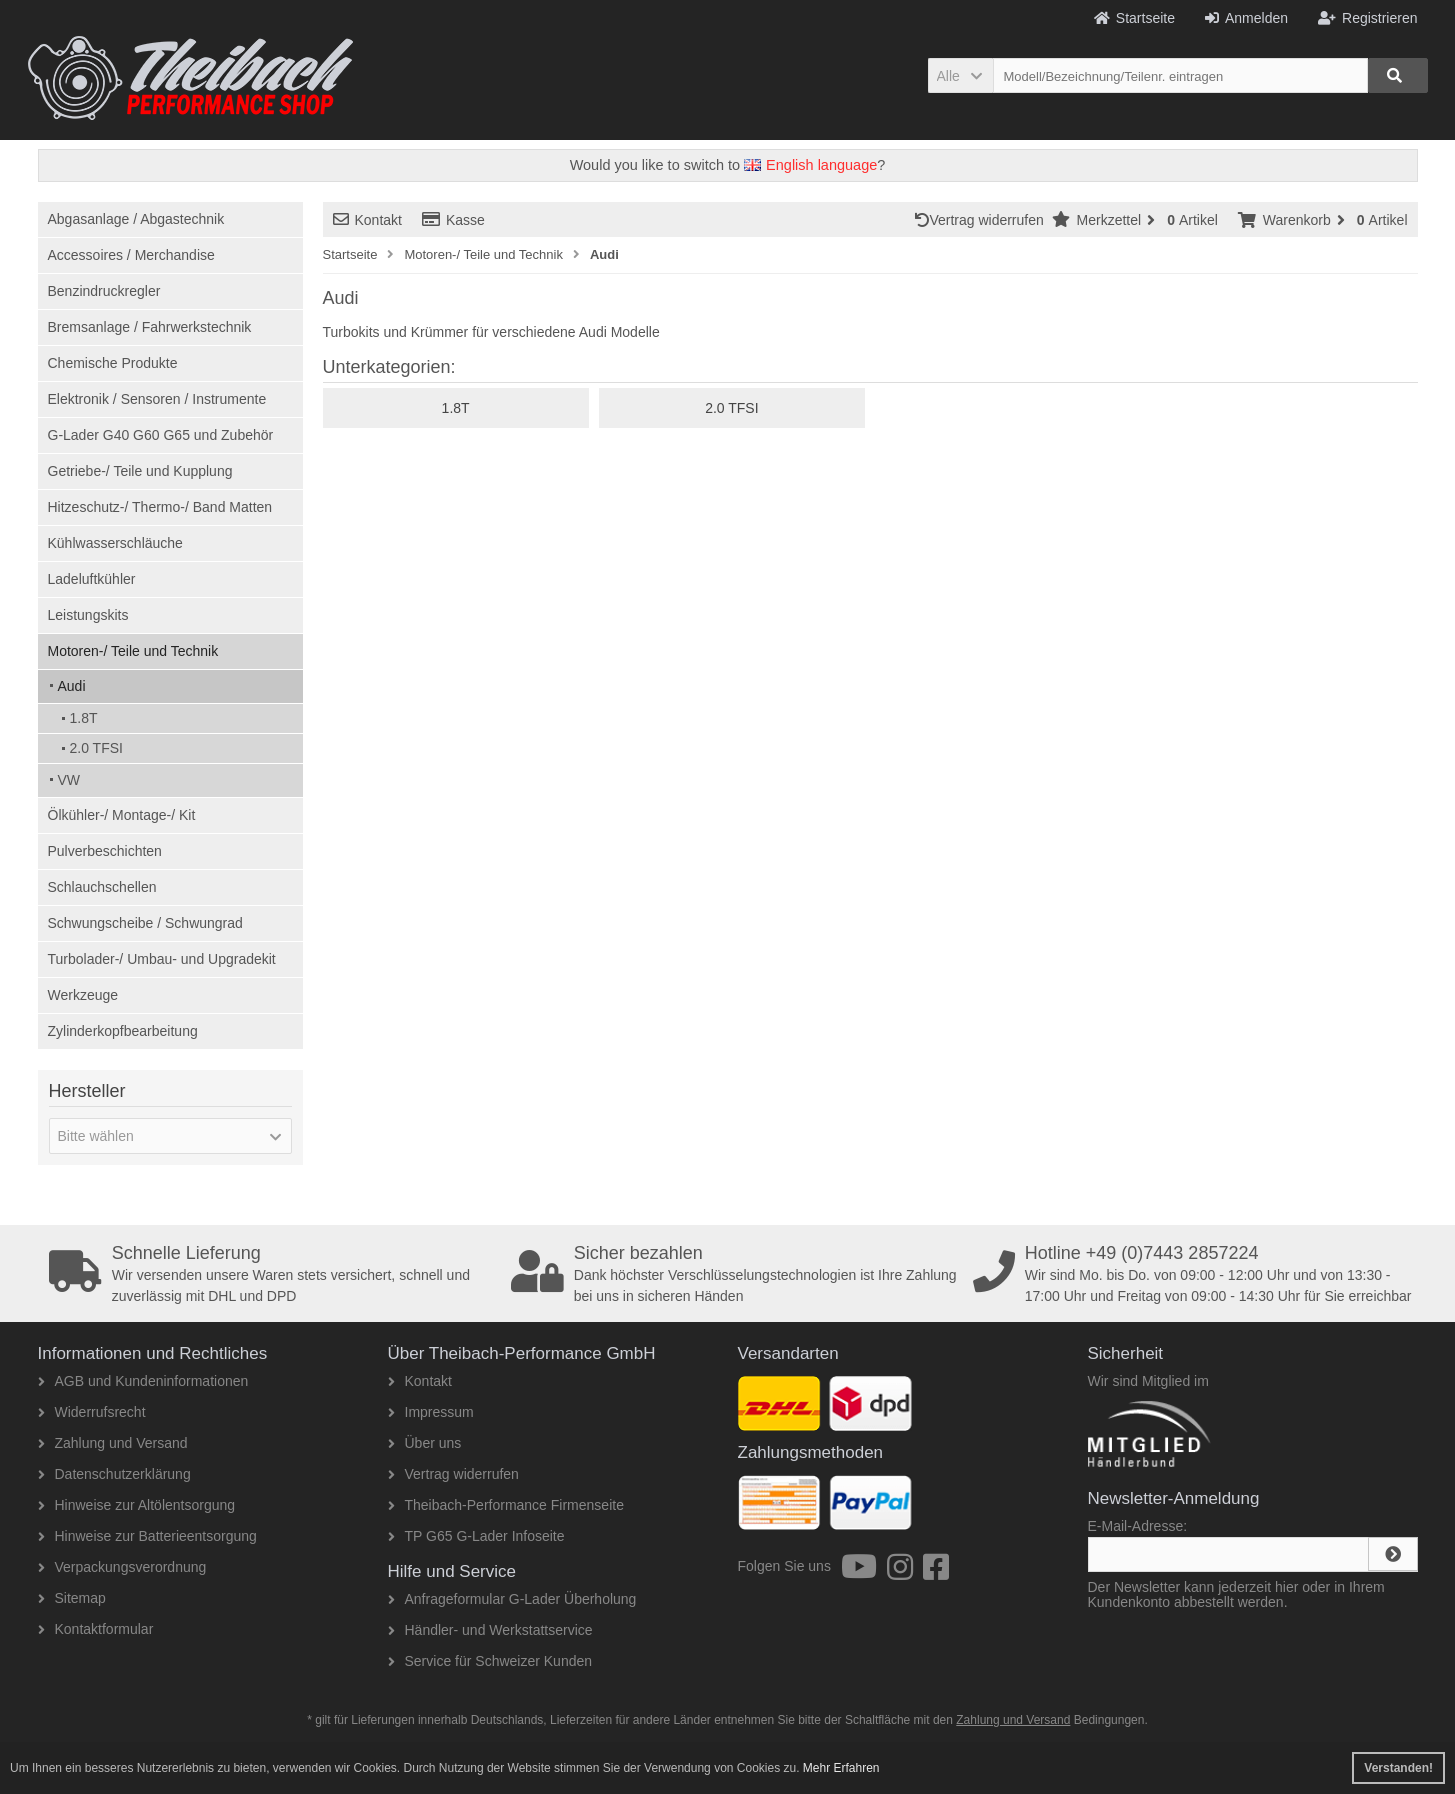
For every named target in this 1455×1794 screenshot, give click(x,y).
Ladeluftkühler (92, 579)
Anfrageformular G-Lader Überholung (512, 1599)
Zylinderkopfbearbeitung (123, 1031)
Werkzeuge (83, 995)
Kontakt (367, 220)
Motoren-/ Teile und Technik (133, 651)
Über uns (425, 1443)
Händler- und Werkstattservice (490, 1630)
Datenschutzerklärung (114, 1474)
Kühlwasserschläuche (115, 543)
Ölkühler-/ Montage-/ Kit (122, 815)
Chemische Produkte (113, 363)
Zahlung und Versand (113, 1443)
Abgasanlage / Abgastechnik (136, 219)
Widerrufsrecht (92, 1412)
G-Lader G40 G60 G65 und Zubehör (161, 435)
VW (69, 780)
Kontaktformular (96, 1629)
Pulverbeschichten (105, 851)
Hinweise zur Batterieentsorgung (147, 1536)
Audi (72, 686)
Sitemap (72, 1598)
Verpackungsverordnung (122, 1567)
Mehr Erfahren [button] (841, 1768)
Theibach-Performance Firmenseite (506, 1505)
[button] (960, 75)
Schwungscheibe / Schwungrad (145, 923)
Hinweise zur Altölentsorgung (137, 1505)
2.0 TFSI (96, 748)
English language (810, 165)
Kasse (453, 220)
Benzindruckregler (104, 291)
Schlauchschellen (102, 887)
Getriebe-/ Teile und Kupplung (140, 471)
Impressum (431, 1412)
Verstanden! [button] (1398, 1768)
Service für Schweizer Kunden (490, 1661)
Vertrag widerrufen (983, 220)
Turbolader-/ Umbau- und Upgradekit (162, 959)
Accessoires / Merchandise (131, 255)
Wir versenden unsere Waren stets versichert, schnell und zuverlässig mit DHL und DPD (273, 1274)
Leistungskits (88, 615)
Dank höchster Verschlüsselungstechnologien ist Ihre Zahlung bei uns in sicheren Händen (735, 1274)
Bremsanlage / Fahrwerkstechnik (150, 327)
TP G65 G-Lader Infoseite (476, 1536)
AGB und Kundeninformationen (143, 1381)
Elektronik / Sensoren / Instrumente (157, 399)
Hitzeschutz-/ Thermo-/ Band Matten (160, 507)
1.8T (84, 718)
